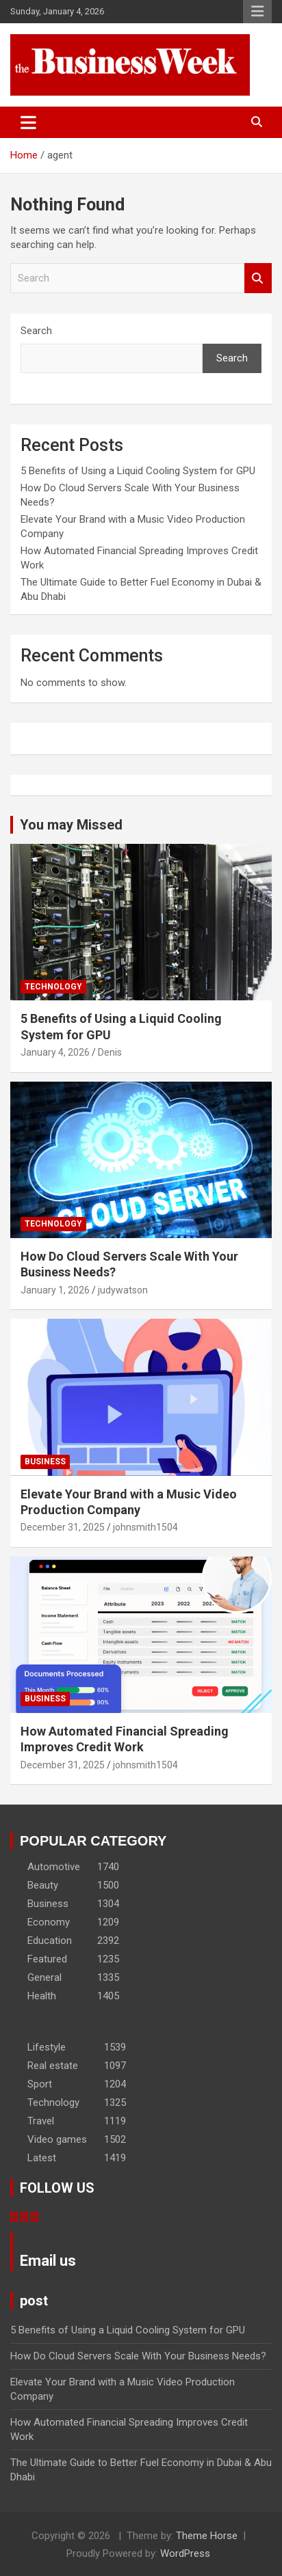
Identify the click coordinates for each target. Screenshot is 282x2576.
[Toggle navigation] (28, 122)
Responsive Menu (257, 11)
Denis (110, 1052)
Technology (53, 986)
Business (45, 1461)
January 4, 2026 (55, 1052)
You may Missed (71, 825)
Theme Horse (207, 2536)
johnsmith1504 (145, 1527)
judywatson (123, 1290)
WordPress (185, 2553)
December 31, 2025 (63, 1527)
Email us (48, 2260)
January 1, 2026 (55, 1290)
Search (258, 278)
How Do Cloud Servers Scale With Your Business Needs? (139, 2356)
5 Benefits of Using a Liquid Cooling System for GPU (138, 471)
